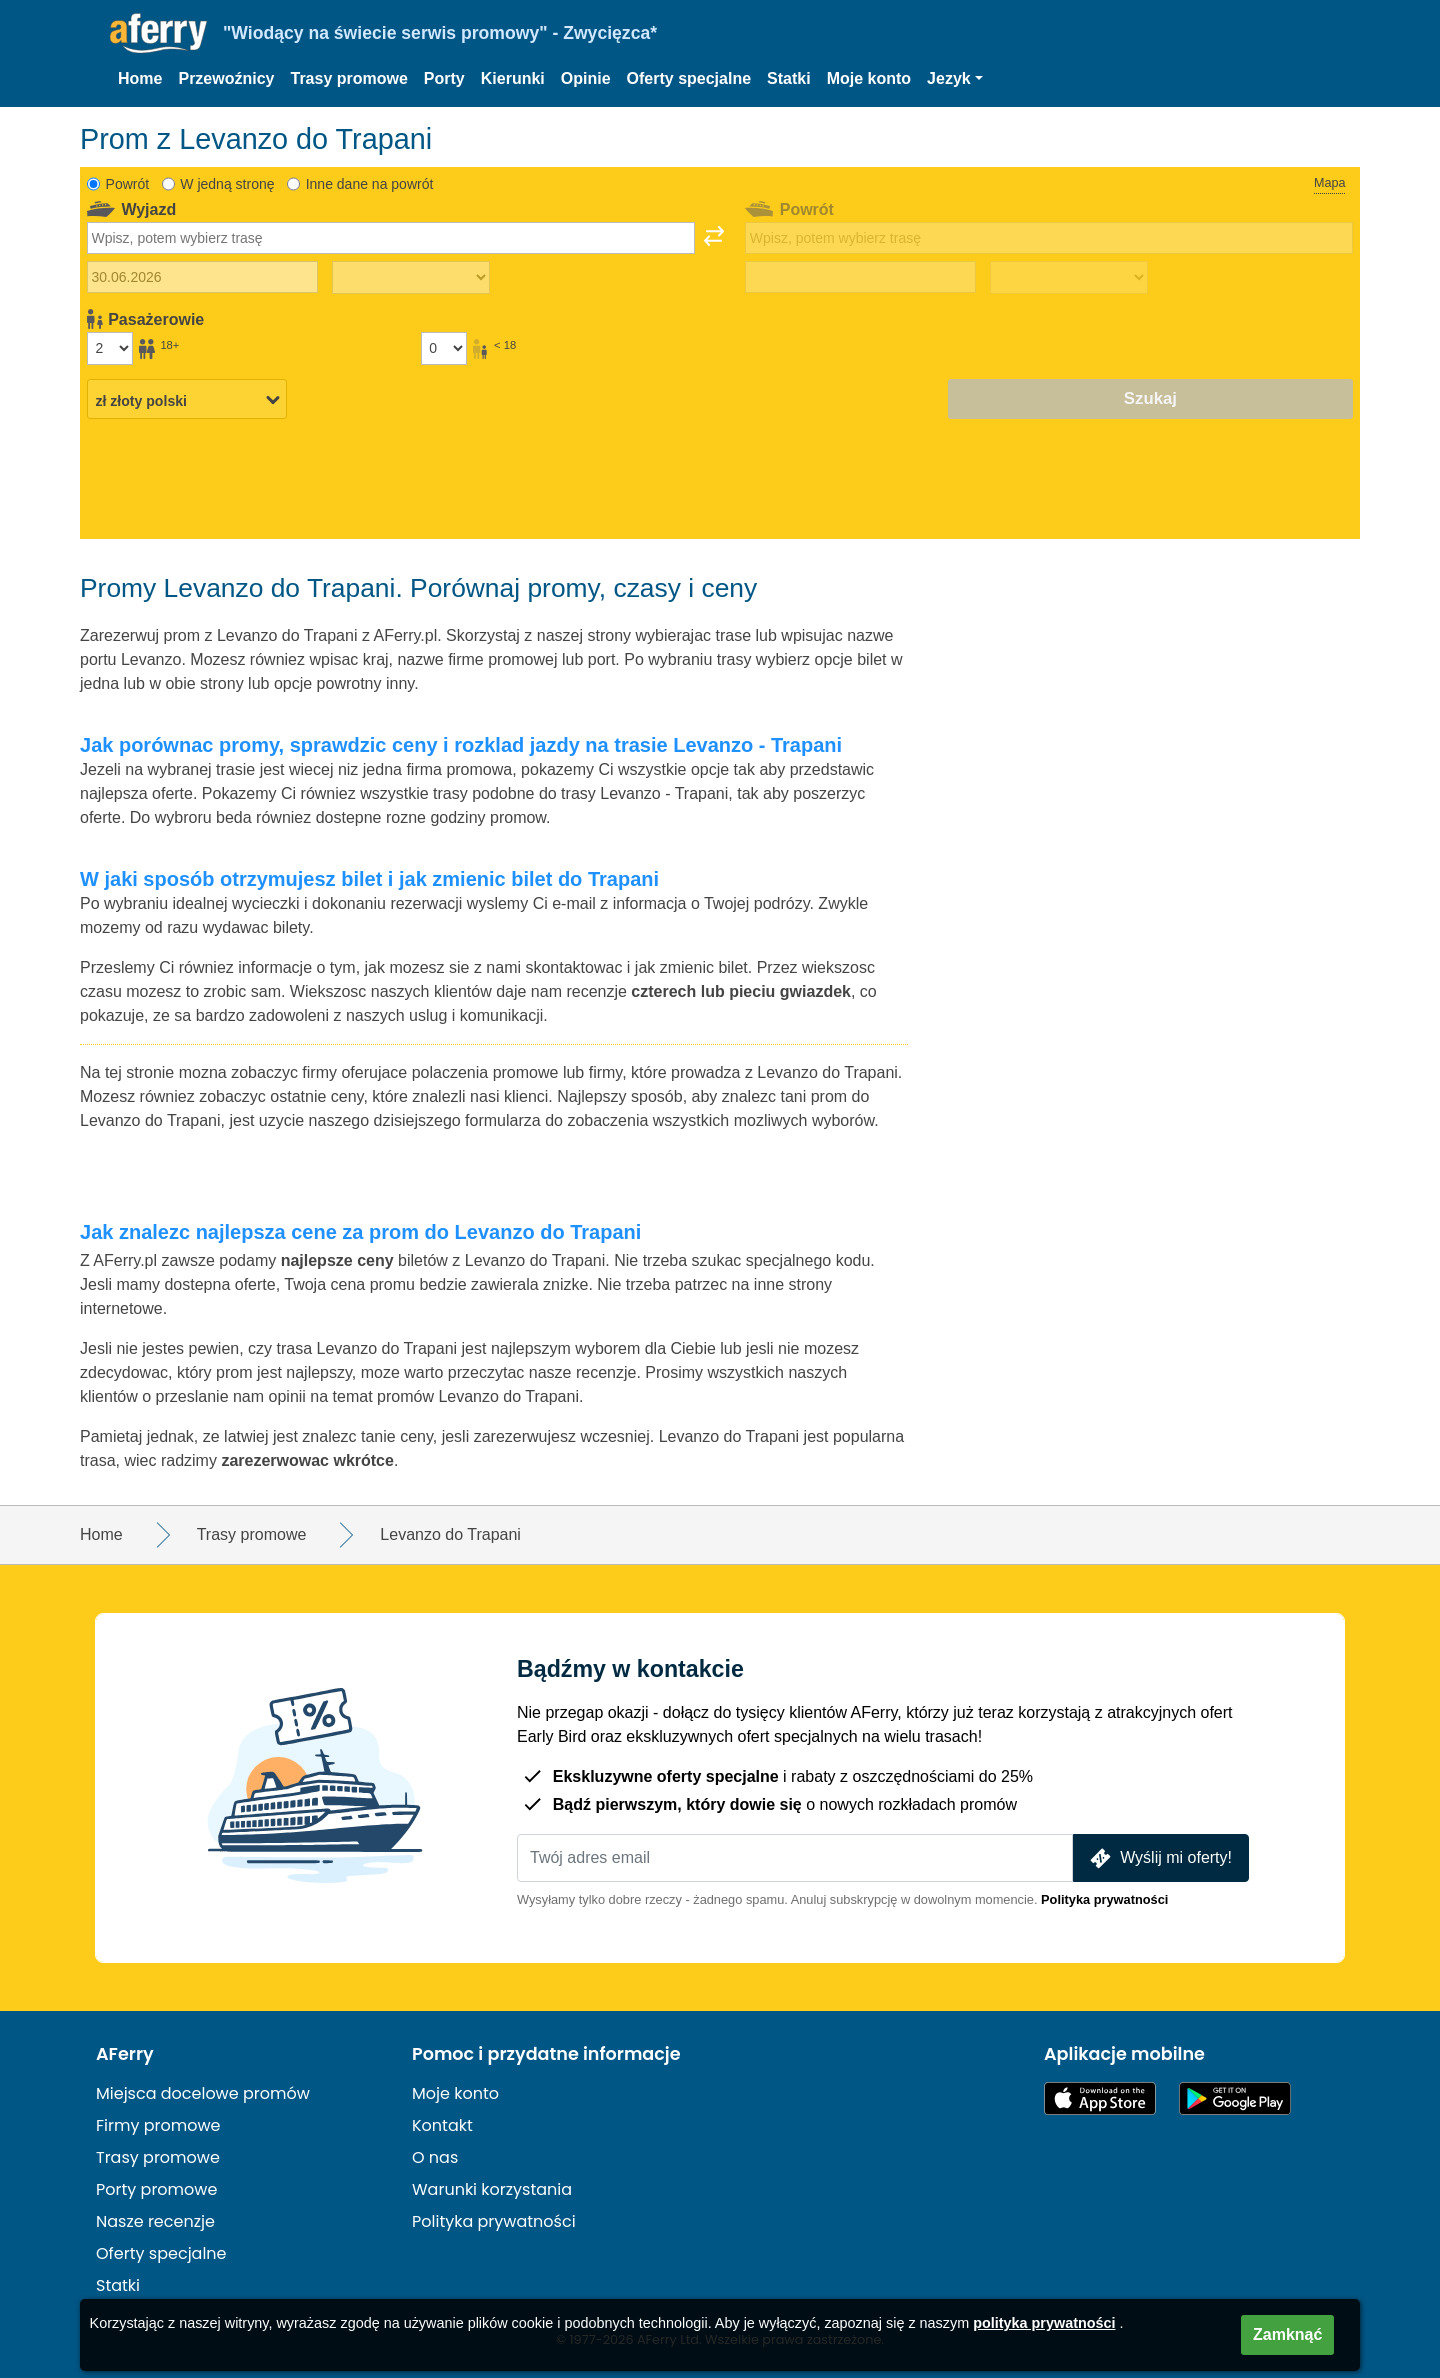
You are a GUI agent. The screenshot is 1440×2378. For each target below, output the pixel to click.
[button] (955, 79)
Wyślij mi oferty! (1159, 1858)
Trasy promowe (348, 78)
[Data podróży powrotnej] (860, 277)
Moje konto (869, 78)
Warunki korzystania (492, 2189)
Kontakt (442, 2125)
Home (140, 78)
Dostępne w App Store (1100, 2098)
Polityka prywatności (1104, 1899)
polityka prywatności (1044, 2323)
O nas (435, 2157)
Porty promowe (156, 2189)
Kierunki (513, 78)
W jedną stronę (227, 184)
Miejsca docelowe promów (203, 2093)
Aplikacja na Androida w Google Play (1235, 2098)
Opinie (586, 78)
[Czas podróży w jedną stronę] (411, 278)
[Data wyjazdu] (202, 277)
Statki (789, 78)
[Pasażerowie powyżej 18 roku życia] (110, 348)
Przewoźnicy (226, 78)
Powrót (128, 184)
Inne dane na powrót (370, 184)
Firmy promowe (158, 2125)
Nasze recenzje (155, 2221)
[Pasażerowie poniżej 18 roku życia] (444, 348)
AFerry (125, 2054)
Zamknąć (1287, 2334)
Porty (444, 78)
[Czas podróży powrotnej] (1069, 278)
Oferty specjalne (689, 78)
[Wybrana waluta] (187, 400)
